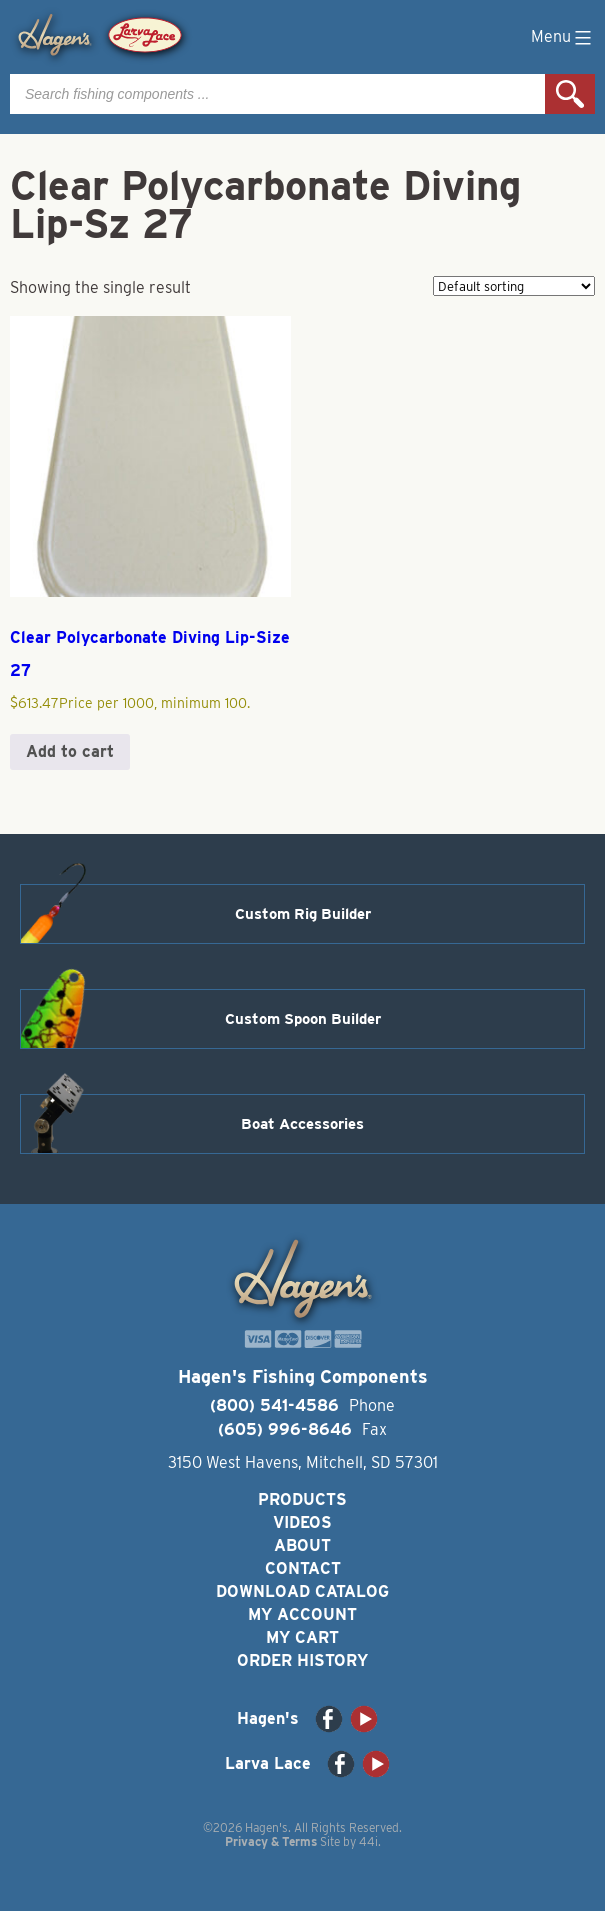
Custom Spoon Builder (303, 1019)
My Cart (302, 1637)
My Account (302, 1614)
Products (302, 1499)
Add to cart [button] (70, 751)
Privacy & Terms (271, 1841)
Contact (303, 1568)
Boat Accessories (302, 1124)
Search (570, 94)
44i (368, 1841)
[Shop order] (514, 286)
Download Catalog (302, 1591)
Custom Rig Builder (303, 914)
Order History (302, 1660)
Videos (302, 1522)
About (302, 1545)
